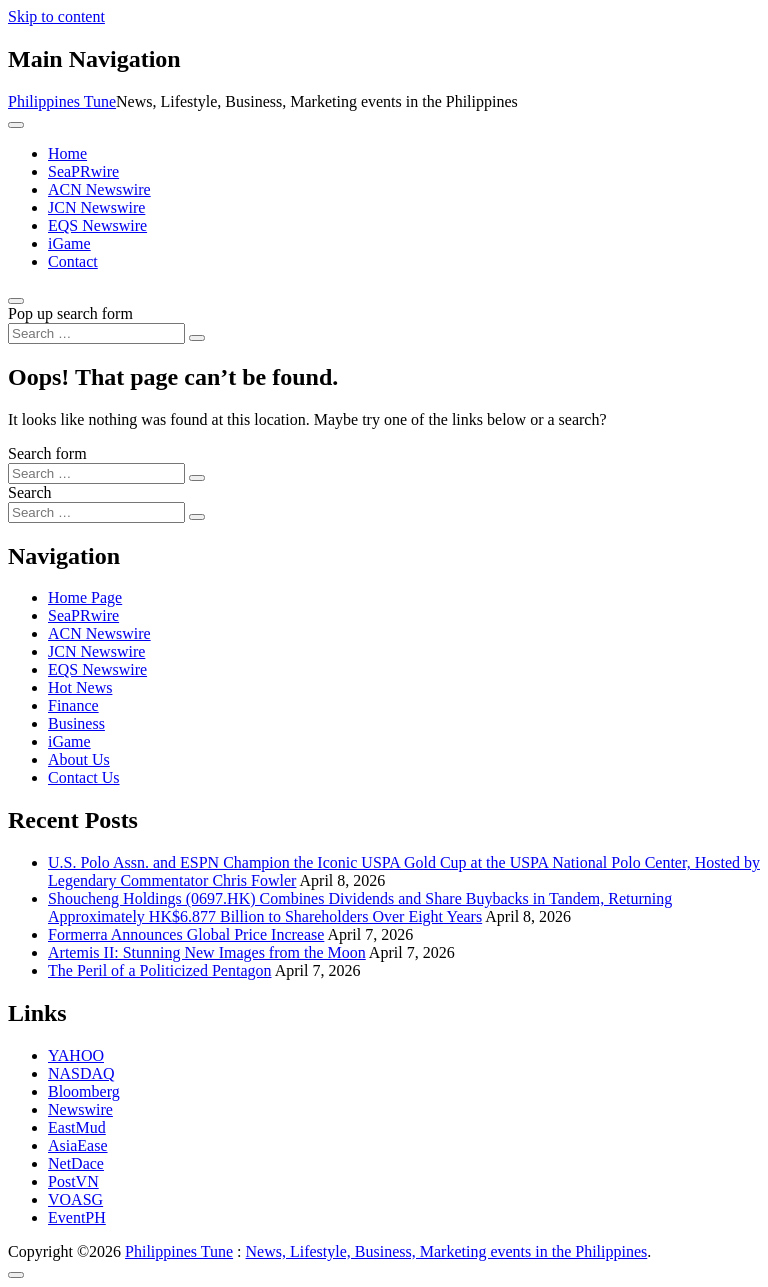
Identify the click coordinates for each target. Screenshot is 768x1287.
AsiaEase (78, 1145)
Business (76, 723)
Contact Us (84, 777)
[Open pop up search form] (16, 301)
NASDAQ (81, 1073)
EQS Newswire (97, 225)
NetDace (76, 1163)
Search (30, 492)
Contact (73, 261)
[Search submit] (197, 338)
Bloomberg (84, 1091)
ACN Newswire (99, 189)
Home (67, 153)
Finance (73, 705)
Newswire (80, 1109)
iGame (69, 243)
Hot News (80, 687)
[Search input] (96, 333)
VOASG (75, 1199)
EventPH (77, 1217)
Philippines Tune (62, 101)
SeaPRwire (83, 171)
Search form (47, 453)
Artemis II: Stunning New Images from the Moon (207, 952)
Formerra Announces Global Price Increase (186, 934)
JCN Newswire (96, 207)
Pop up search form (70, 313)
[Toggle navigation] (16, 125)
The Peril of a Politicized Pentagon (160, 970)
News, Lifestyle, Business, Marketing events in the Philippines (447, 1251)
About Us (79, 759)
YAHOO (76, 1055)
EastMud (77, 1127)
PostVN (73, 1181)
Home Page (85, 597)
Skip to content (56, 16)
